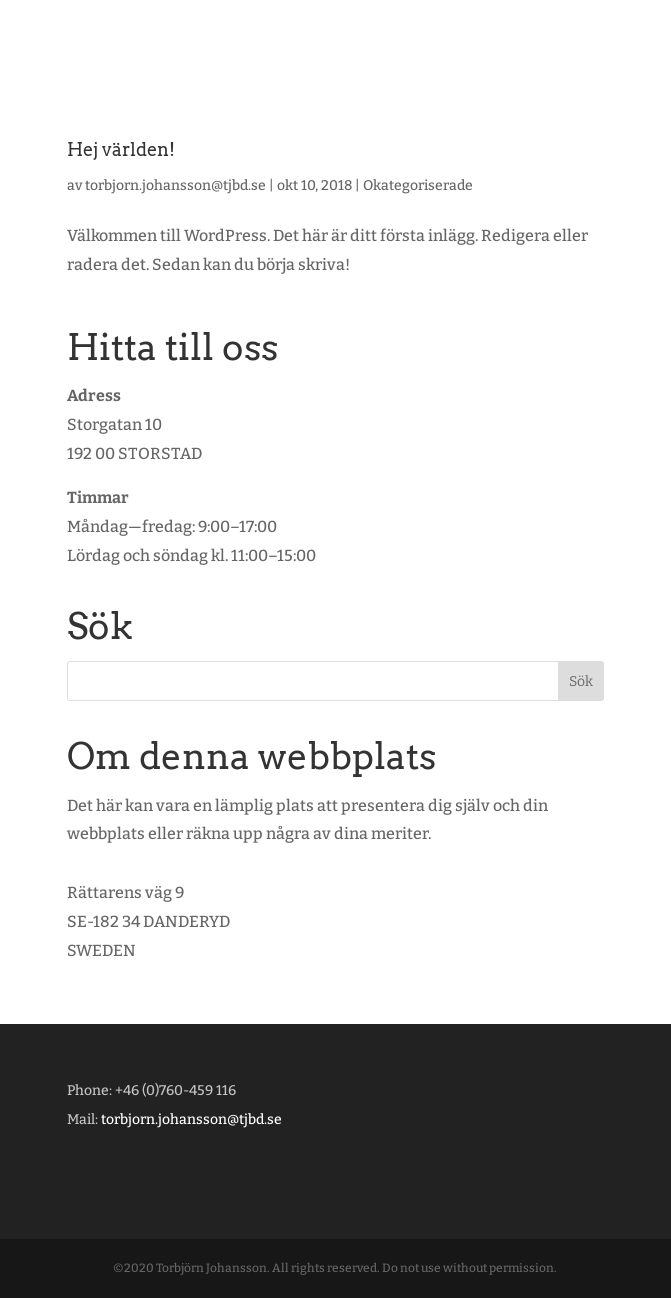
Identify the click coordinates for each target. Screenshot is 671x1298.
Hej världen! (121, 149)
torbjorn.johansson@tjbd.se (175, 185)
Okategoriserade (418, 185)
